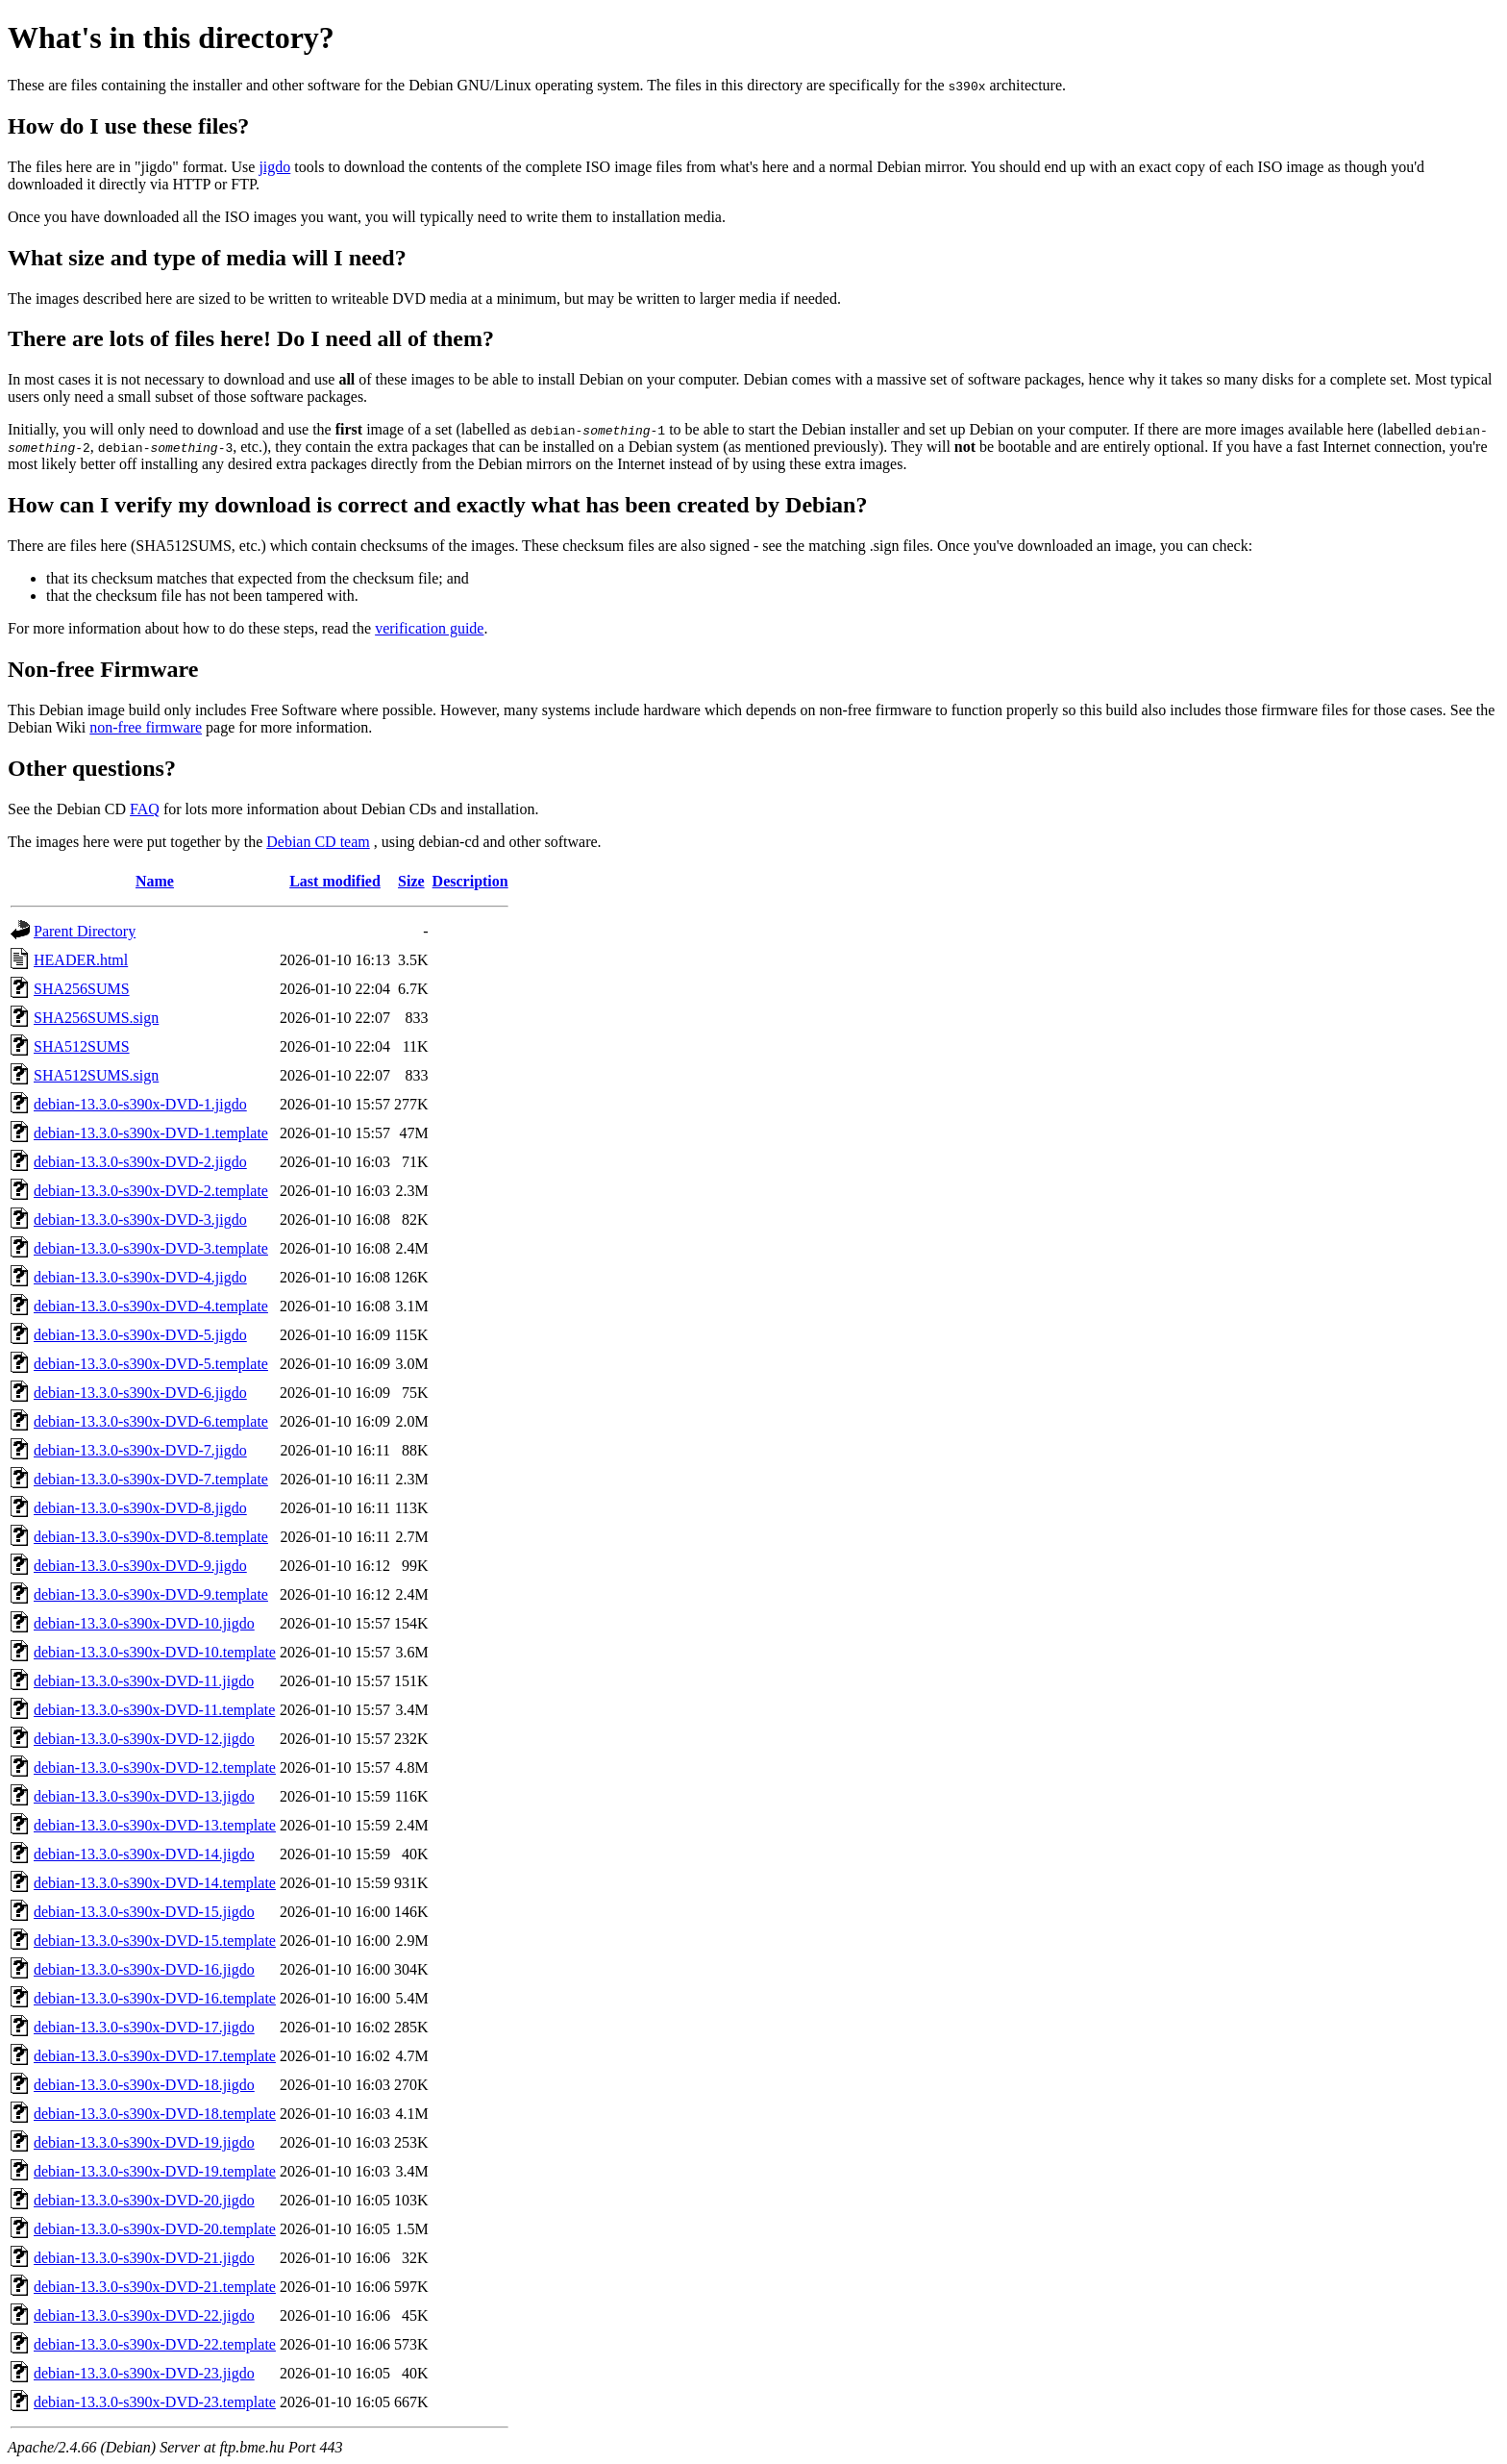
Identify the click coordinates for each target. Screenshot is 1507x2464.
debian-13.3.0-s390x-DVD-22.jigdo (144, 2315)
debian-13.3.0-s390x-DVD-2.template (151, 1190)
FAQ (145, 809)
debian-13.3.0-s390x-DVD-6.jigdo (140, 1392)
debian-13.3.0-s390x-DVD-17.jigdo (144, 2027)
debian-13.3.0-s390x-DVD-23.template (155, 2402)
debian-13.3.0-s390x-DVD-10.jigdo (144, 1623)
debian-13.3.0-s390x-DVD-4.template (151, 1306)
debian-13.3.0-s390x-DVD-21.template (155, 2286)
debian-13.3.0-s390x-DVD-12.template (155, 1767)
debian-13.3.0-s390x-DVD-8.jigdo (140, 1508)
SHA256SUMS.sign (96, 1017)
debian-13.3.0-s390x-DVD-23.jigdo (144, 2373)
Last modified (335, 881)
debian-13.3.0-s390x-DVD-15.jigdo (144, 1912)
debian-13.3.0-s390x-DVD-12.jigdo (144, 1738)
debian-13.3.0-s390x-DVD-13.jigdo (144, 1796)
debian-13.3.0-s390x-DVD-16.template (155, 1998)
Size (411, 881)
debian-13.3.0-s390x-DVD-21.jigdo (144, 2258)
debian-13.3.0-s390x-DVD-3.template (151, 1248)
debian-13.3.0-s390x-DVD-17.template (155, 2056)
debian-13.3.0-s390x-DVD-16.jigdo (144, 1969)
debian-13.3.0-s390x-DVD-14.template (155, 1883)
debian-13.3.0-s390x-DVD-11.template (154, 1710)
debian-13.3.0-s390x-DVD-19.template (155, 2171)
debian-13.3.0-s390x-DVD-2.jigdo (140, 1162)
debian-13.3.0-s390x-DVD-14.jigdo (144, 1854)
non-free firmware (145, 727)
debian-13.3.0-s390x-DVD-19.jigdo (144, 2142)
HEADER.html (81, 960)
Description (470, 881)
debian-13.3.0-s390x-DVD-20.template (155, 2229)
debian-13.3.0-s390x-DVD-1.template (151, 1133)
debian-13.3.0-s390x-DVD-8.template (151, 1537)
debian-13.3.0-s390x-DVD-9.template (151, 1594)
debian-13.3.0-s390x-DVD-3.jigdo (140, 1219)
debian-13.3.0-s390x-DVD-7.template (151, 1479)
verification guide (429, 628)
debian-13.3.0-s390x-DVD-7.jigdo (140, 1450)
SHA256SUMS (82, 989)
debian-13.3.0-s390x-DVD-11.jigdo (144, 1681)
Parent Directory (85, 931)
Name (155, 881)
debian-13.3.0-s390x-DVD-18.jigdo (144, 2085)
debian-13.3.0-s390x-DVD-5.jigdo (140, 1335)
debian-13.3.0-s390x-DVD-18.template (155, 2113)
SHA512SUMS (82, 1046)
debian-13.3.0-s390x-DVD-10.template (155, 1652)
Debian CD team (318, 842)
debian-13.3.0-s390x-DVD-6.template (151, 1421)
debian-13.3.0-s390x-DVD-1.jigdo (140, 1104)
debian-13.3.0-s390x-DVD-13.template (155, 1825)
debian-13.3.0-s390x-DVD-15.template (155, 1940)
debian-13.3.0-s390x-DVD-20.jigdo (144, 2200)
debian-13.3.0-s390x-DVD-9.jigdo (140, 1565)
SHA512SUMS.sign (96, 1075)
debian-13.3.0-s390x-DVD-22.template (155, 2344)
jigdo (274, 167)
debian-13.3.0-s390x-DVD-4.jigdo (140, 1277)
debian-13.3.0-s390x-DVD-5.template (151, 1364)
